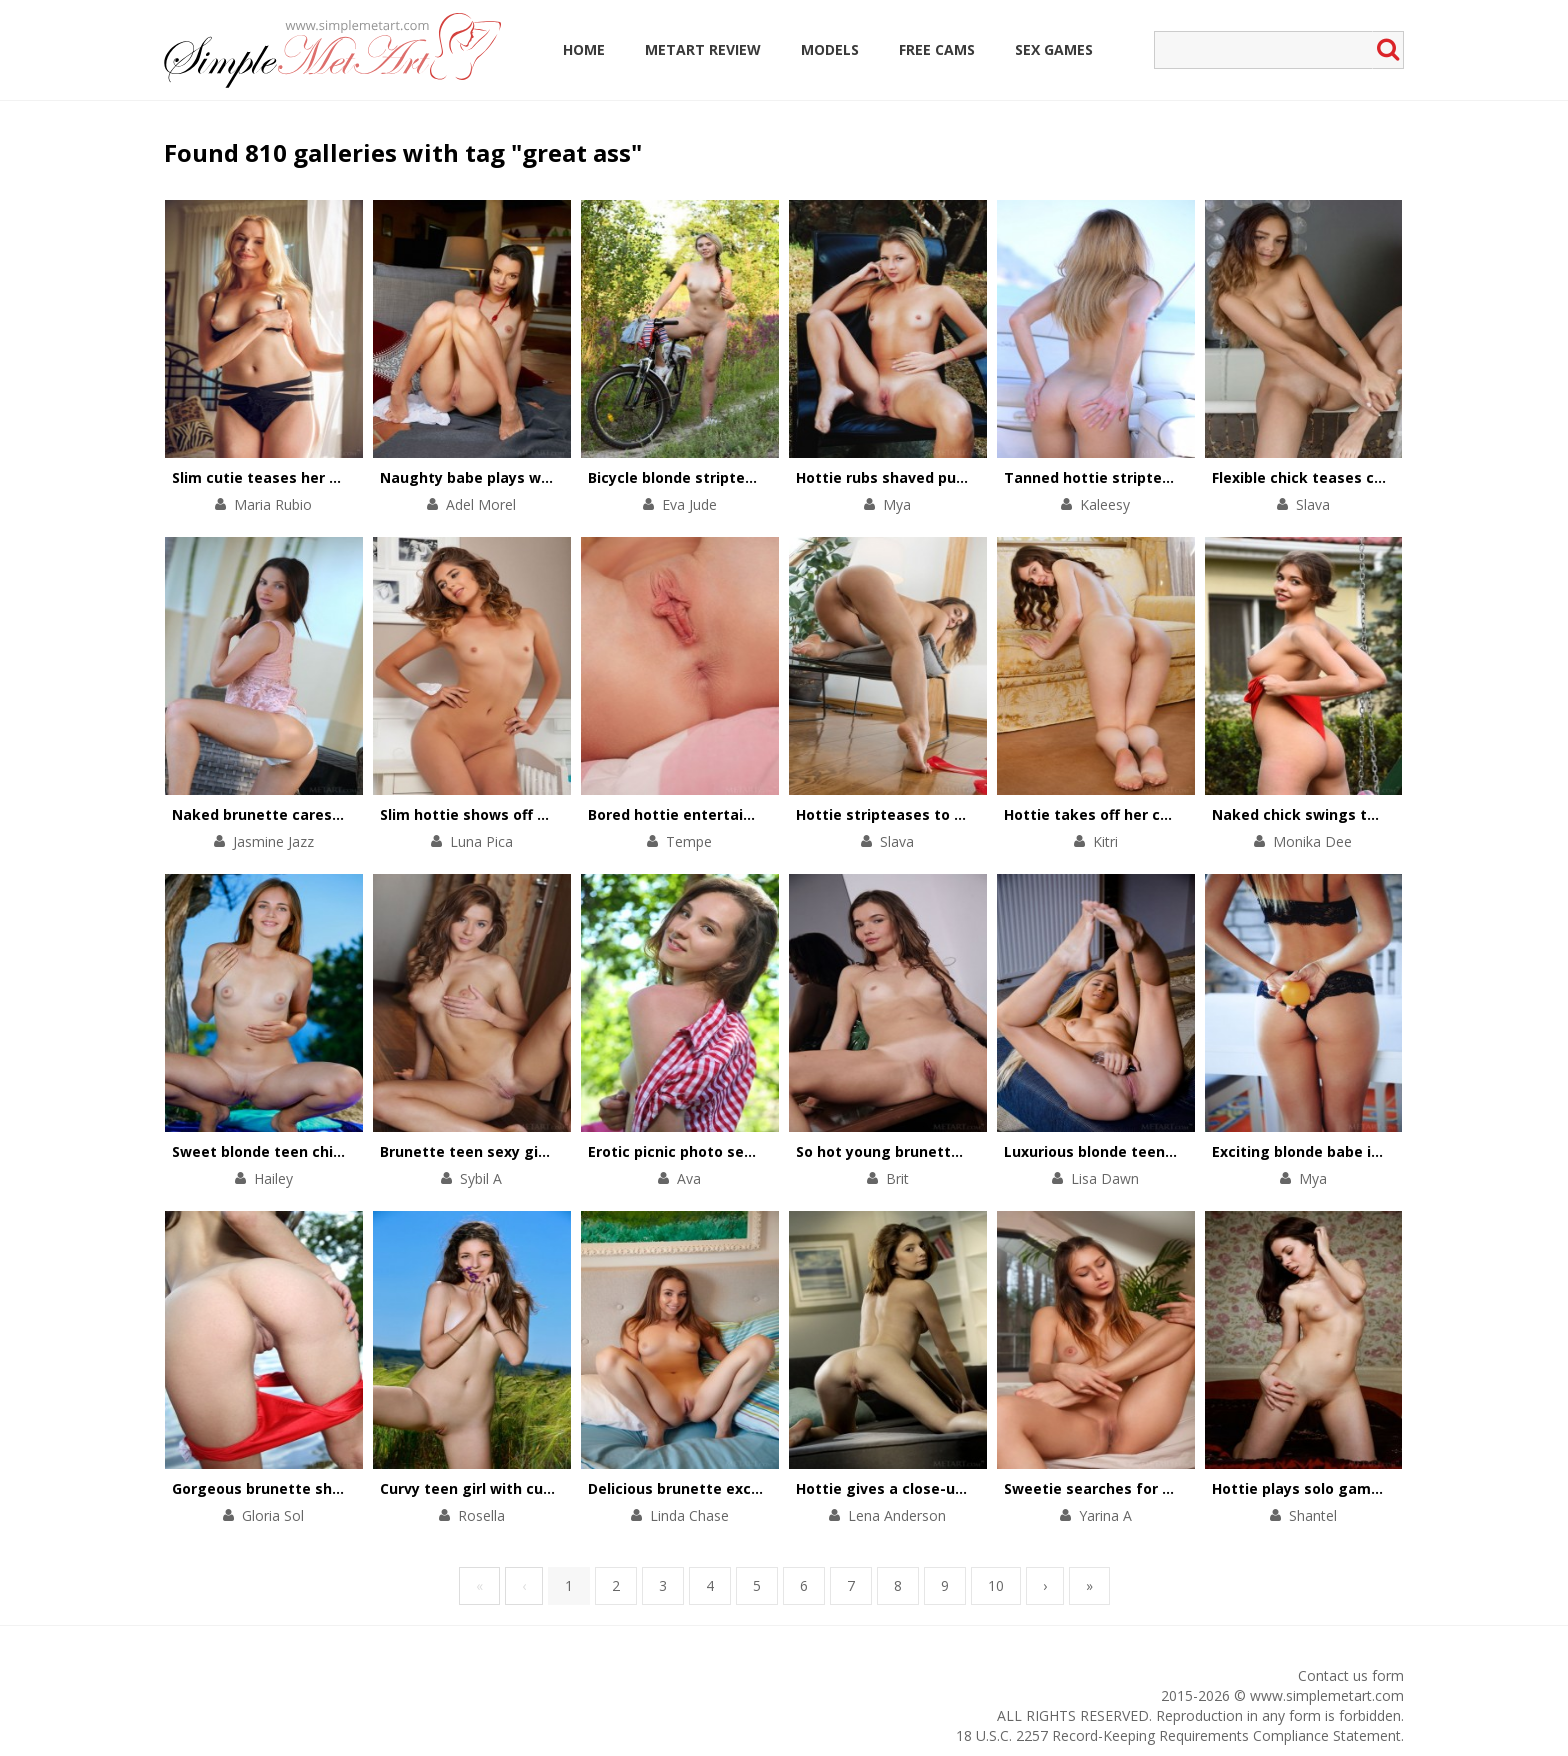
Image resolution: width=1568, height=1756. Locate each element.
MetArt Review (703, 49)
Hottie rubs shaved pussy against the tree (950, 477)
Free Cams (937, 49)
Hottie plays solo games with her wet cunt (1366, 1488)
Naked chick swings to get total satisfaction (1375, 814)
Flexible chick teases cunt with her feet (1355, 477)
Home (584, 49)
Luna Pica (481, 841)
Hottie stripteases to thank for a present (946, 814)
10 (996, 1585)
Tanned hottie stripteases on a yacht (1140, 477)
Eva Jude (689, 504)
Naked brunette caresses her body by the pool (340, 814)
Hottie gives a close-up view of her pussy (945, 1488)
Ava (689, 1178)
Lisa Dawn (1105, 1178)
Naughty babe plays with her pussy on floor (537, 477)
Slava (1313, 504)
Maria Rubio (273, 504)
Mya (897, 504)
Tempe (689, 841)
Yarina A (1105, 1515)
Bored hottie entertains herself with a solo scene (767, 814)
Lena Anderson (897, 1515)
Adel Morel (481, 504)
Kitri (1105, 841)
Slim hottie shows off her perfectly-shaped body (555, 814)
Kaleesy (1105, 504)
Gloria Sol (273, 1515)
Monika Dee (1312, 841)
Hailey (273, 1178)
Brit (897, 1178)
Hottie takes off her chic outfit (1115, 814)
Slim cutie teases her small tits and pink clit (331, 477)
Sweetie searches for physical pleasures (1150, 1488)
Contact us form (1351, 1675)
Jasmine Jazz (273, 841)
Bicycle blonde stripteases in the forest (731, 477)
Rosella (481, 1515)
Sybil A (481, 1178)
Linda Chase (689, 1515)
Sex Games (1054, 49)
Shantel (1313, 1515)
